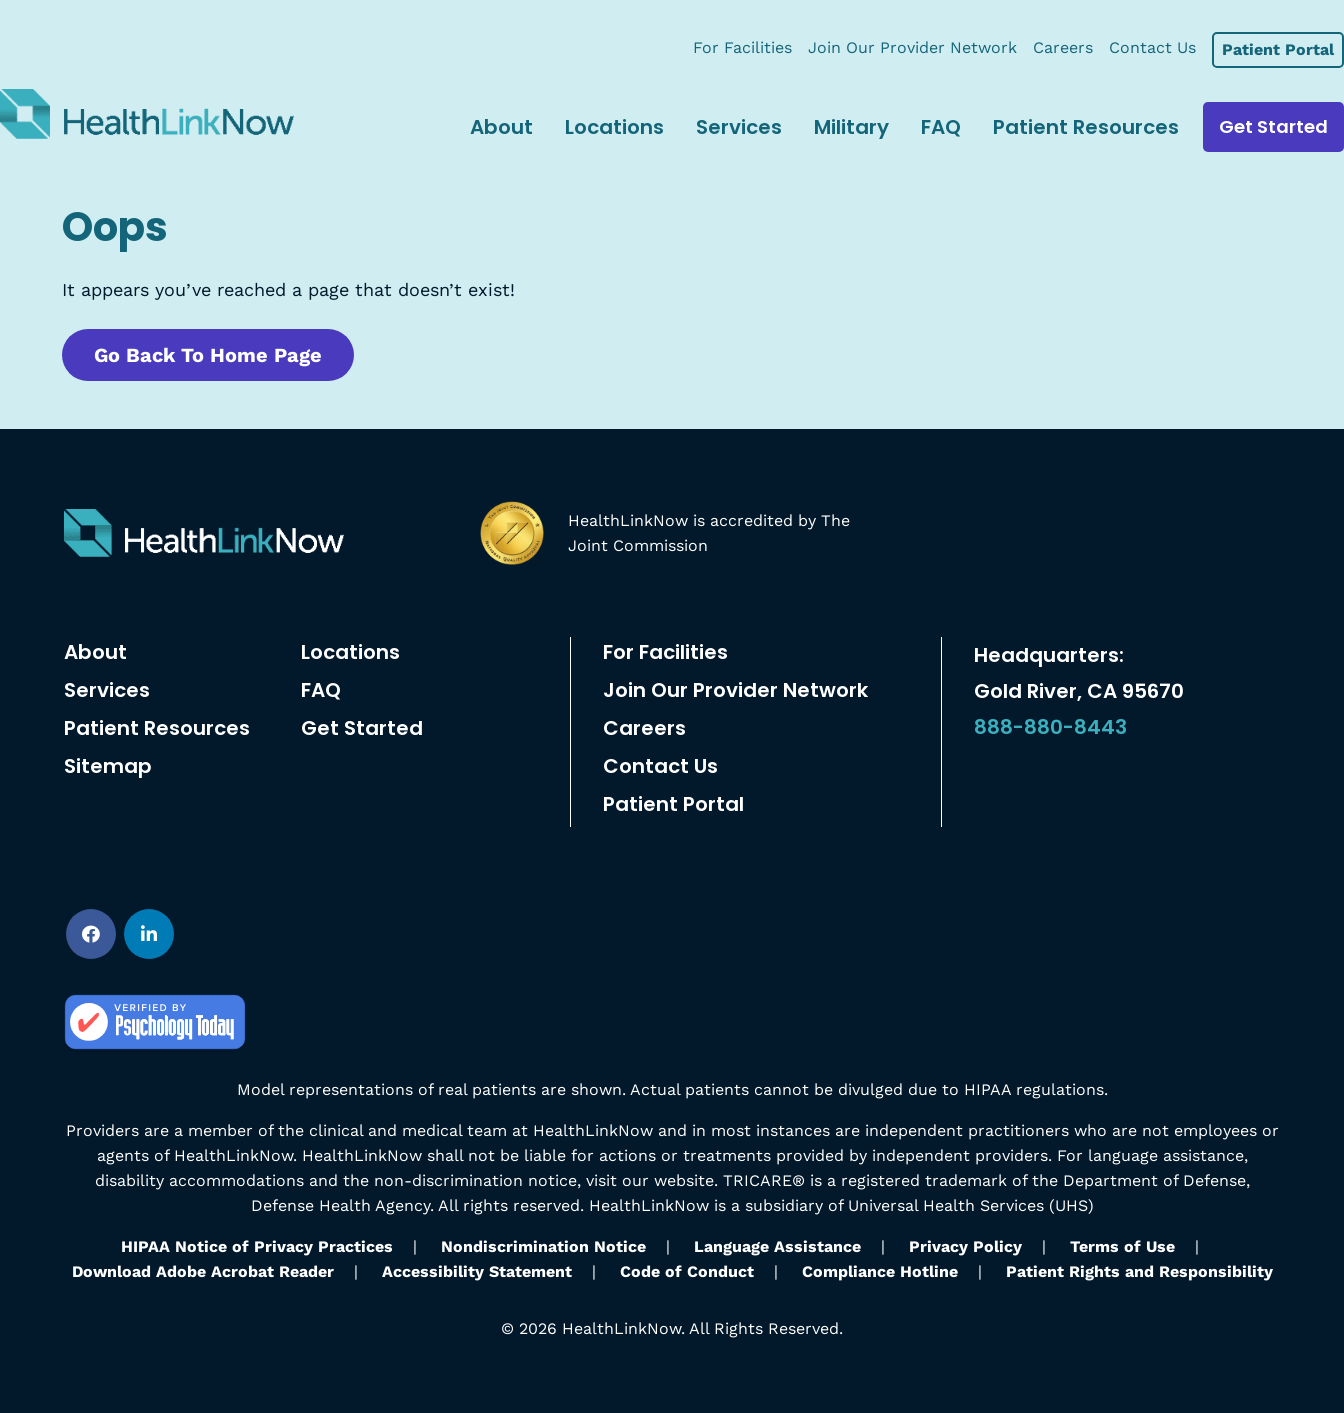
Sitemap (108, 766)
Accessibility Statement (477, 1271)
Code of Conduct (687, 1271)
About (95, 652)
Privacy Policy (965, 1246)
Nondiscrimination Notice (543, 1246)
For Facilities (665, 652)
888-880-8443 (1050, 727)
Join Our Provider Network (735, 690)
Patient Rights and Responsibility (1139, 1271)
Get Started (362, 728)
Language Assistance (777, 1246)
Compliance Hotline (880, 1271)
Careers (644, 728)
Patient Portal (673, 804)
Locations (350, 652)
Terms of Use (1122, 1246)
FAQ (321, 690)
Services (107, 690)
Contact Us (660, 766)
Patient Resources (157, 728)
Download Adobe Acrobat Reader (203, 1271)
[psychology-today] (155, 1001)
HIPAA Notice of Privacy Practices (257, 1246)
